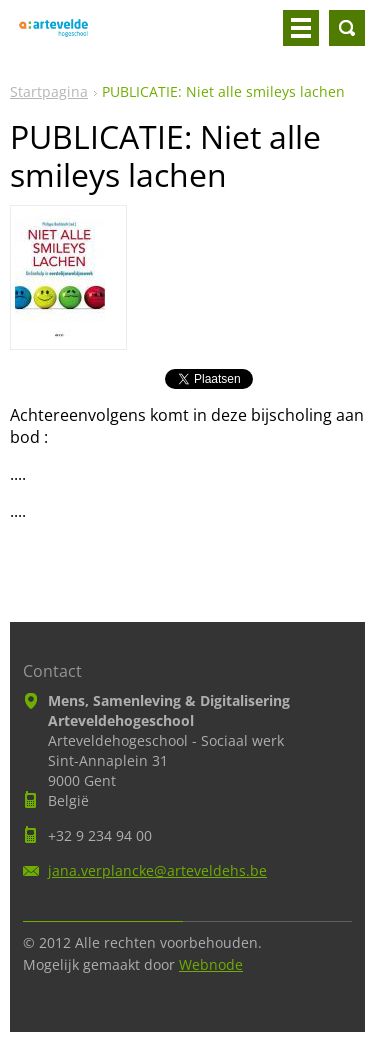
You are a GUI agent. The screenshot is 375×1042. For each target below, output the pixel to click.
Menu (301, 28)
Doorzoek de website (347, 28)
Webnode (211, 964)
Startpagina (49, 91)
